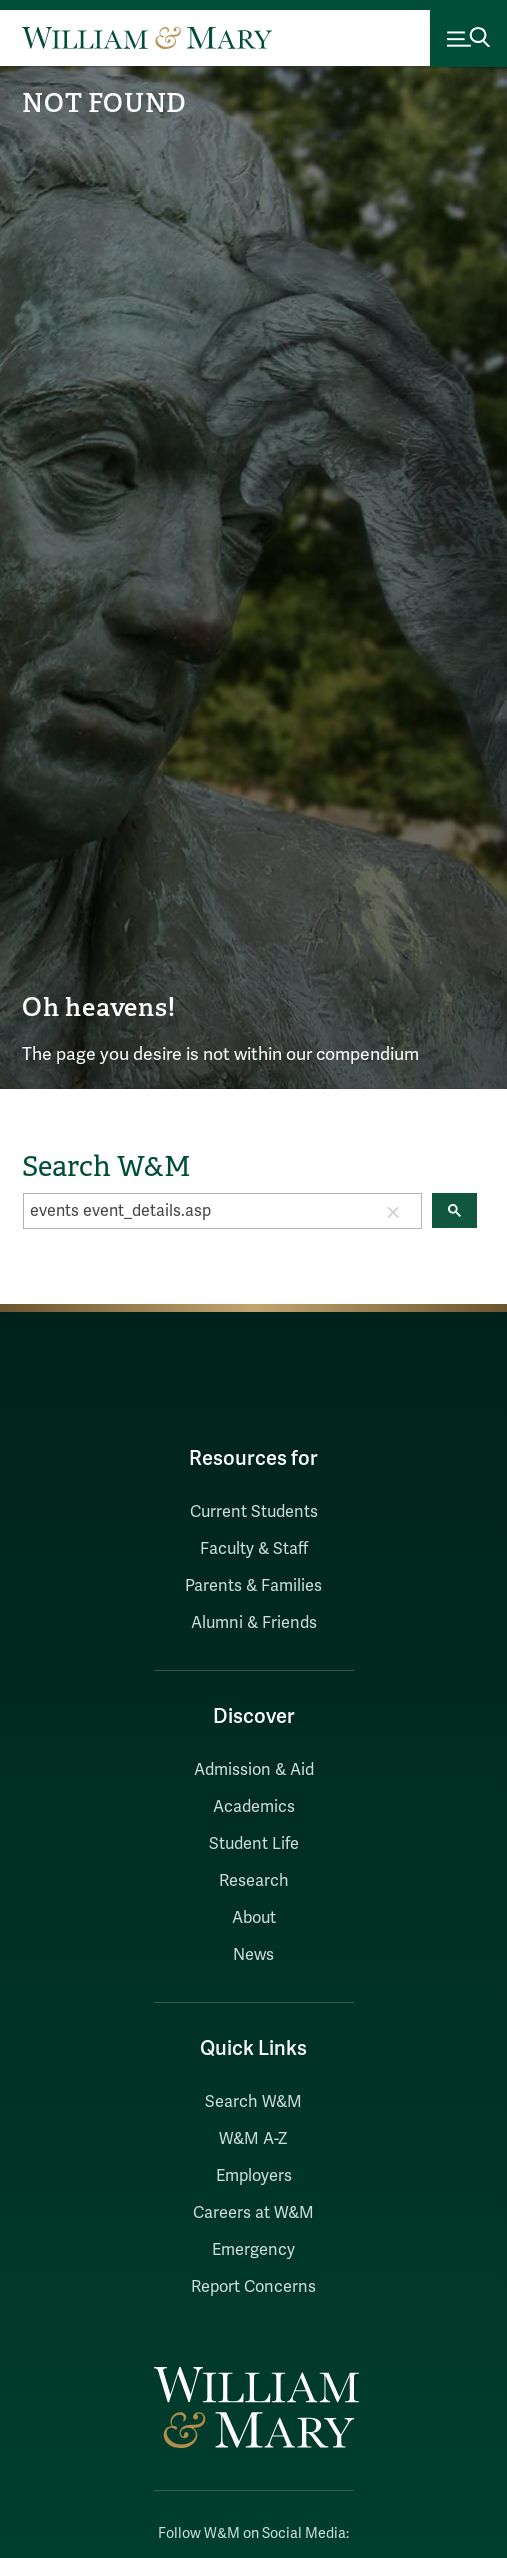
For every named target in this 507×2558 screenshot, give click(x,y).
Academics (254, 1807)
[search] (194, 1211)
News (253, 1955)
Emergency (253, 2250)
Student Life (254, 1844)
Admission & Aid (254, 1770)
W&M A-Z (253, 2139)
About (254, 1918)
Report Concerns (253, 2287)
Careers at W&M (253, 2213)
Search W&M (253, 2102)
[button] (393, 1211)
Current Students (254, 1512)
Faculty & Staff (254, 1549)
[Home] (147, 38)
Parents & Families (253, 1586)
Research (254, 1881)
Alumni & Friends (254, 1623)
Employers (254, 2176)
